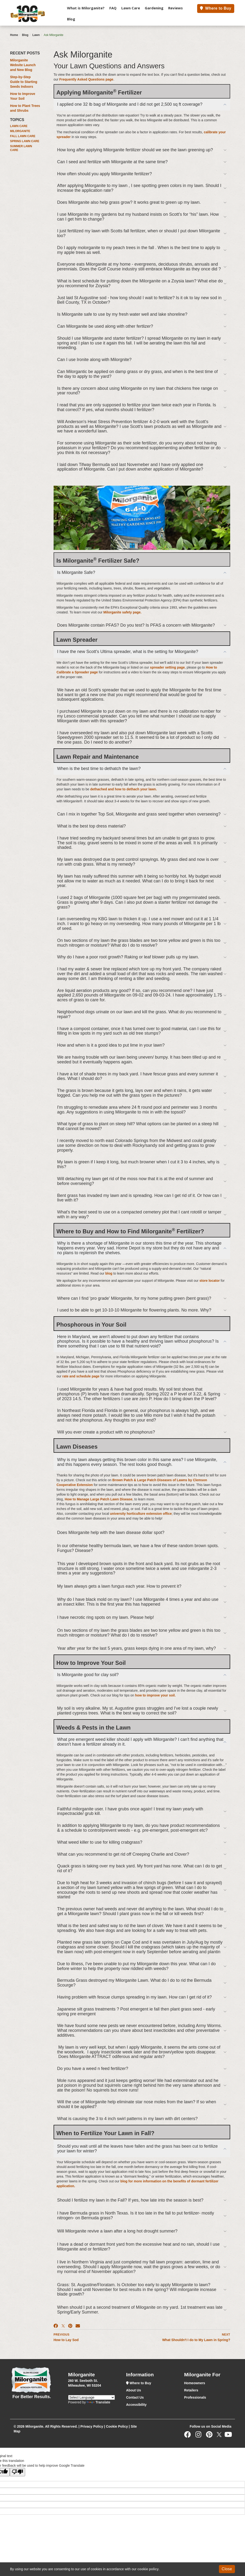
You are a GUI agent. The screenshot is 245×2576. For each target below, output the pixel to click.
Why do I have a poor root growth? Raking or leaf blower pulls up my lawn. (128, 957)
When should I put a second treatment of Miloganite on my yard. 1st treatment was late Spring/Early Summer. (140, 2309)
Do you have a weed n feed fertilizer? (92, 2068)
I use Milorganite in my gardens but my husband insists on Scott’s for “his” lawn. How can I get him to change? (138, 216)
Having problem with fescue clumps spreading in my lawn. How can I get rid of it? (134, 1997)
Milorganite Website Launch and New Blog (23, 65)
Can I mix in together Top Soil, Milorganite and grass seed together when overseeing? (139, 814)
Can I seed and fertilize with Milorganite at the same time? (112, 161)
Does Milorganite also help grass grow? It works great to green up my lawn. (129, 202)
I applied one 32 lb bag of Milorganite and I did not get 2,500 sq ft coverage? (129, 104)
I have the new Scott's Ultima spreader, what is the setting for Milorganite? (127, 651)
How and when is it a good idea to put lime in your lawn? (111, 1045)
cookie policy (148, 2569)
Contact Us (135, 2397)
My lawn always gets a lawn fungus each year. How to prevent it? (119, 1586)
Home (14, 35)
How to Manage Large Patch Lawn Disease (98, 1499)
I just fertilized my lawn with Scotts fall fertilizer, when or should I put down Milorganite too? (138, 233)
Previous (62, 2334)
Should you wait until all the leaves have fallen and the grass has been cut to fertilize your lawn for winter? (137, 2148)
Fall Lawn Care (22, 136)
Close (227, 2569)
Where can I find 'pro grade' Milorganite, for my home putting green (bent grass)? (134, 1298)
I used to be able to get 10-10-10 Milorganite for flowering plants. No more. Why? (134, 1310)
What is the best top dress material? (91, 826)
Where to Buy (215, 8)
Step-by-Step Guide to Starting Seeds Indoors (23, 81)
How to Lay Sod (66, 2340)
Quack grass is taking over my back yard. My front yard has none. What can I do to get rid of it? (139, 1868)
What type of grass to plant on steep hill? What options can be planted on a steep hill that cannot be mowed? (137, 1126)
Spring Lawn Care (24, 141)
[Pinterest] (70, 2326)
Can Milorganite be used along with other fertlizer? (105, 326)
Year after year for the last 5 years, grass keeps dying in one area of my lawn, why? (136, 1648)
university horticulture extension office (141, 1513)
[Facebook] (56, 2326)
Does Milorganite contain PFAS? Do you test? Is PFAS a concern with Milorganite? (136, 625)
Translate (98, 2402)
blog (108, 1273)
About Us (133, 2390)
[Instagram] (199, 2436)
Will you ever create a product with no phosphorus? (106, 1432)
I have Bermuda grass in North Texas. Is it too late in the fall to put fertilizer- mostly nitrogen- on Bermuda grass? (135, 2215)
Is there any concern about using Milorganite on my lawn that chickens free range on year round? (137, 391)
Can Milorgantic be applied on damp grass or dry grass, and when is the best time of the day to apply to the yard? (137, 374)
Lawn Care (130, 8)
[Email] (78, 2326)
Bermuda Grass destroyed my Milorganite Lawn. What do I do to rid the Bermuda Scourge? (134, 1982)
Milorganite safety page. (122, 612)
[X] (63, 2326)
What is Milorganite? (86, 8)
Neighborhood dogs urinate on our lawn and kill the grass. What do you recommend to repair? (139, 1014)
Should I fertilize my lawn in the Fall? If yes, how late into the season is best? (130, 2200)
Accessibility (136, 2405)
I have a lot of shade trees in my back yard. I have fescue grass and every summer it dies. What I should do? (137, 1076)
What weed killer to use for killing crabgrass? (99, 1842)
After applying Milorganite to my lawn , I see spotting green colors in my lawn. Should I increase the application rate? (139, 188)
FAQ (113, 8)
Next (226, 2334)
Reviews (175, 8)
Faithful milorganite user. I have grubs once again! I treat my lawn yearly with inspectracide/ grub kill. (130, 1811)
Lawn (36, 35)
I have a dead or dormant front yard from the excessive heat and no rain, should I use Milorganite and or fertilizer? (138, 2246)
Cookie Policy (117, 2426)
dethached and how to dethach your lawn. (123, 789)
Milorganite (20, 131)
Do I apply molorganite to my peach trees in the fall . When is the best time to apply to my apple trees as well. (138, 250)
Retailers (191, 2390)
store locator (210, 1280)
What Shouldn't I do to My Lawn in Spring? (196, 2340)
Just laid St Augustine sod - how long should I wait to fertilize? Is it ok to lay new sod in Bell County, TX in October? (139, 300)
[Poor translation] (17, 2472)
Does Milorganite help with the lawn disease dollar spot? (110, 1532)
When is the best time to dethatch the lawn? (99, 768)
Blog (71, 19)
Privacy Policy (91, 2426)
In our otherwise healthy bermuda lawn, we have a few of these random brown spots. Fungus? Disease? (138, 1548)
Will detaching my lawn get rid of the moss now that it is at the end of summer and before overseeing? (135, 1181)
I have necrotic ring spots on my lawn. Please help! (105, 1617)
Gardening (154, 8)
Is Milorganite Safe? (76, 572)
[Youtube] (229, 2436)
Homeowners (194, 2383)
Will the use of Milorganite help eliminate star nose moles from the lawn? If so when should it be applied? (136, 2104)
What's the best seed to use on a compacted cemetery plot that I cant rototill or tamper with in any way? (139, 1214)
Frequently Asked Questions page (86, 79)
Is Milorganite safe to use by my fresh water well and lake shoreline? (122, 314)
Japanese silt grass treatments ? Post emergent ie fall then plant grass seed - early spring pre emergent (136, 2011)
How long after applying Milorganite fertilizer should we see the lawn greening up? (135, 149)
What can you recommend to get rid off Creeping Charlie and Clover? (123, 1854)
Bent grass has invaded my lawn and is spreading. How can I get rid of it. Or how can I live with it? (139, 1198)
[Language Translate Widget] (91, 2397)
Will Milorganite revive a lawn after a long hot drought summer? (117, 2231)
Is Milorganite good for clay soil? (88, 1674)
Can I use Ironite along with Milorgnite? (94, 359)
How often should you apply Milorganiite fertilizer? (104, 173)
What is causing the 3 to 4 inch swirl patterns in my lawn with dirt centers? (127, 2118)
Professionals (195, 2397)
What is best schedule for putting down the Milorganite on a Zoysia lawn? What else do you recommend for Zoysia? (140, 283)
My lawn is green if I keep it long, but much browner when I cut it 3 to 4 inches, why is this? (138, 1164)
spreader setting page (167, 667)
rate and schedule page (81, 1376)
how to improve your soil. (155, 1695)
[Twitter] (219, 2436)
